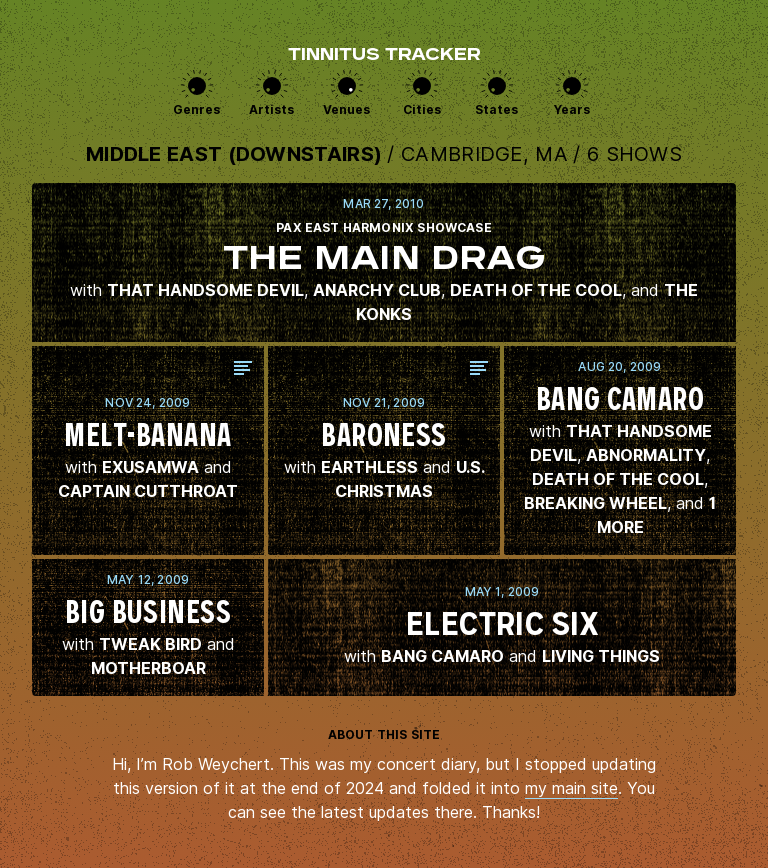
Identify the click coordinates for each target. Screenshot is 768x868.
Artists (271, 109)
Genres (196, 109)
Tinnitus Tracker (384, 56)
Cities (422, 109)
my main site (571, 788)
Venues (346, 109)
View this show (384, 262)
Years (572, 109)
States (496, 109)
